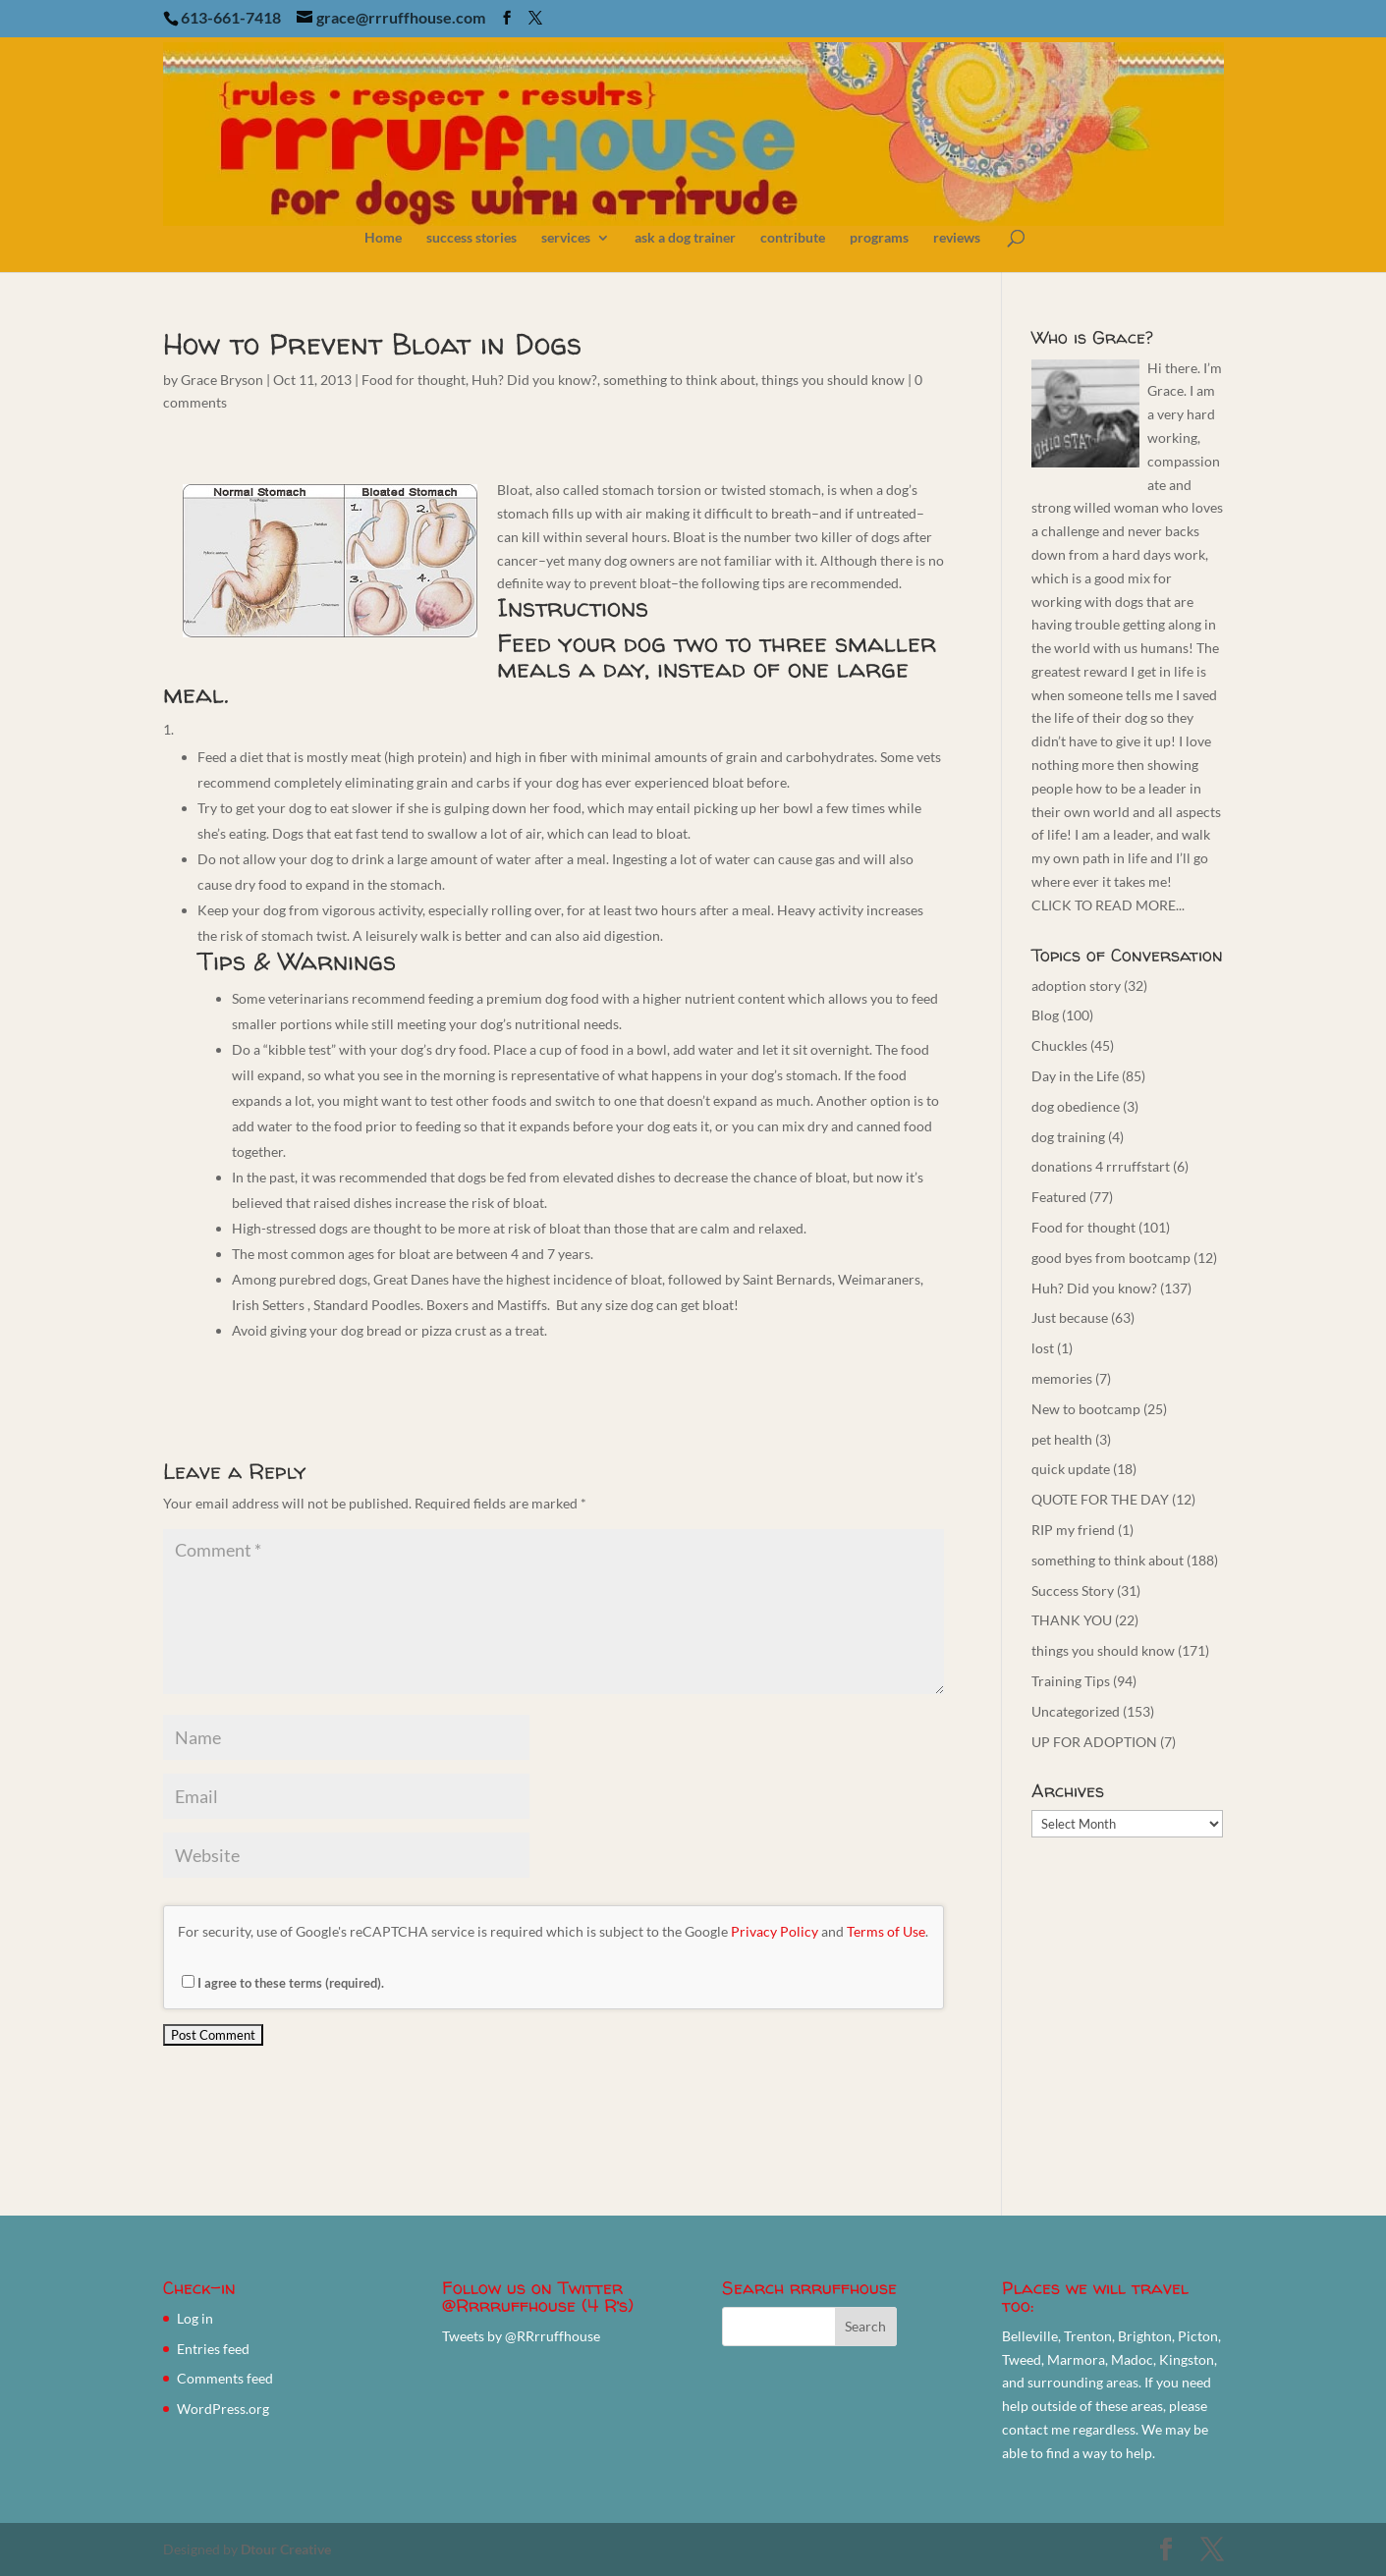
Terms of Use (886, 1931)
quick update (1070, 1468)
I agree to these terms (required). (283, 1983)
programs (879, 238)
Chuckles (1059, 1045)
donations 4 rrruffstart (1100, 1166)
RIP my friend (1073, 1529)
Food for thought (413, 379)
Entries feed (213, 2348)
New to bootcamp (1085, 1408)
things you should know (833, 379)
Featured (1058, 1196)
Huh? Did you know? (534, 379)
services (565, 238)
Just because (1069, 1317)
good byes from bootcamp (1111, 1257)
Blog (1045, 1015)
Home (383, 238)
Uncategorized (1075, 1711)
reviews (956, 238)
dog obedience (1075, 1106)
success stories (471, 238)
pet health (1061, 1439)
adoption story (1076, 985)
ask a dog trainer (685, 238)
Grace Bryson (222, 379)
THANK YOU (1071, 1620)
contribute (792, 238)
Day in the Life (1075, 1076)
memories (1061, 1378)
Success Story (1072, 1590)
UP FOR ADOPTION (1094, 1741)
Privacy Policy (774, 1931)
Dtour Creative (286, 2549)
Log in (195, 2318)
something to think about (679, 379)
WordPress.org (223, 2408)
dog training (1068, 1136)
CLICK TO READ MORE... (1108, 905)
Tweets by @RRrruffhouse (521, 2336)
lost (1042, 1348)
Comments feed (225, 2378)
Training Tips (1070, 1680)
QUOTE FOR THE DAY (1100, 1499)
